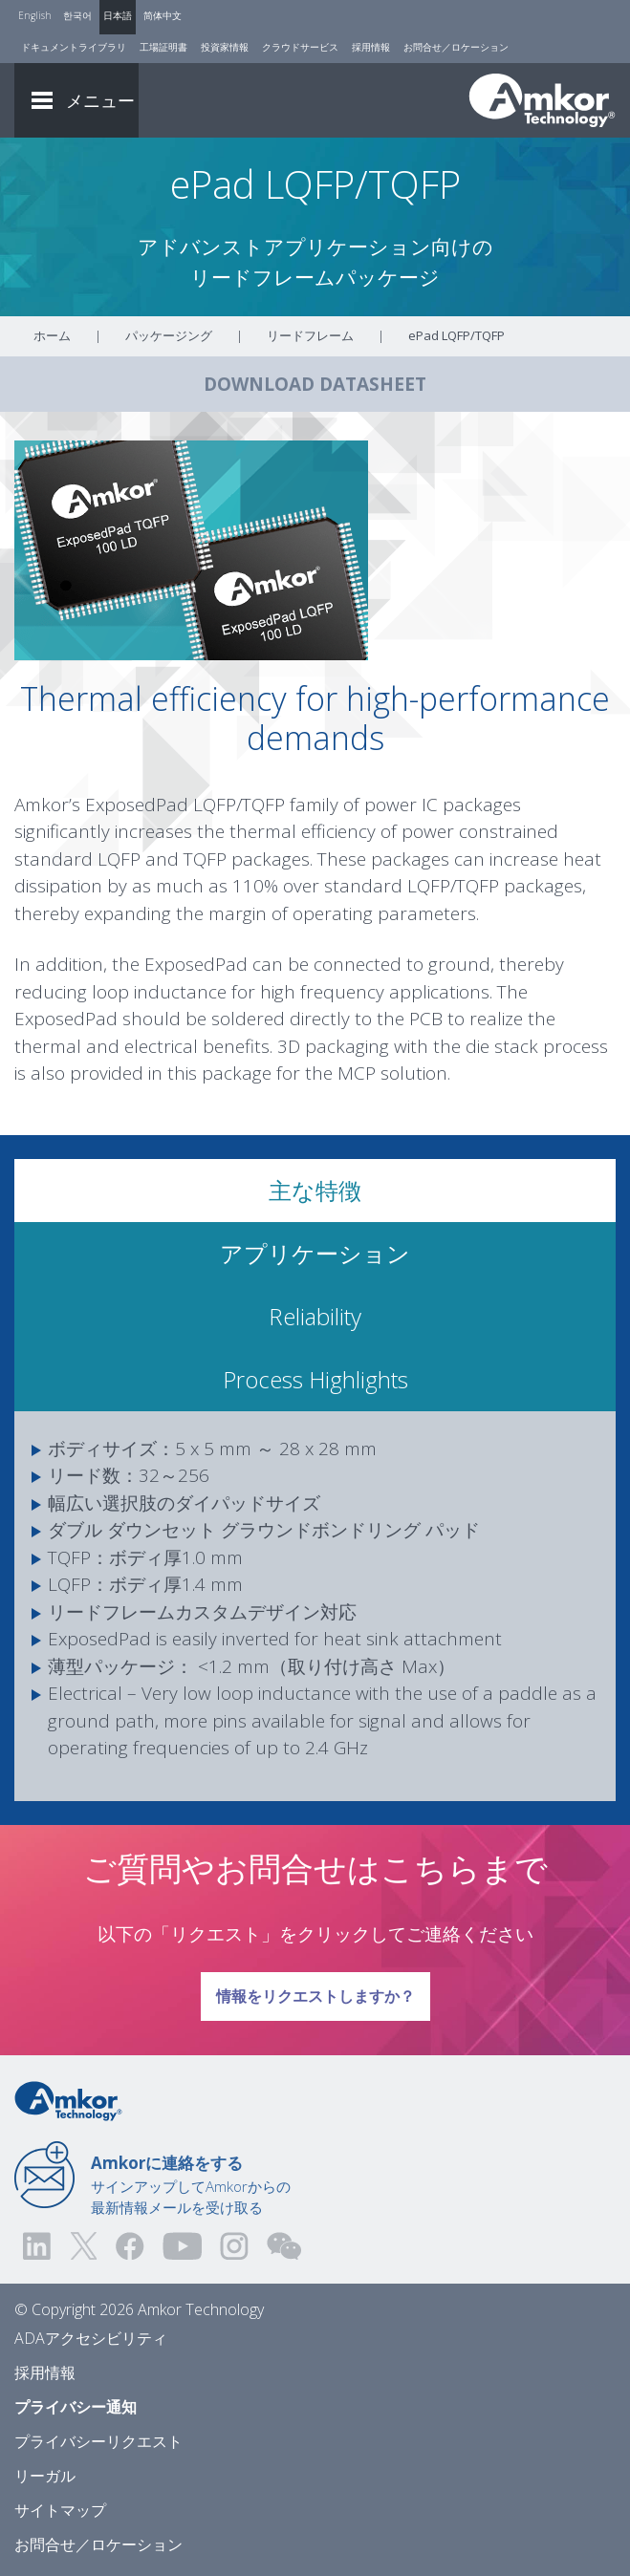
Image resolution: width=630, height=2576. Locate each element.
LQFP (119, 859)
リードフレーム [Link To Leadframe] (310, 335)
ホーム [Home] (52, 335)
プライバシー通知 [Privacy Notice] (75, 2406)
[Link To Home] (542, 100)
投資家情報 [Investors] (225, 47)
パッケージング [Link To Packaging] (168, 335)
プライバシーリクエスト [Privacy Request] (98, 2441)
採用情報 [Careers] (371, 47)
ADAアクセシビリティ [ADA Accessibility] (90, 2338)
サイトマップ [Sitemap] (60, 2510)
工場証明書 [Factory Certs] (163, 47)
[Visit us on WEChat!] (284, 2246)
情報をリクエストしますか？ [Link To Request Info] (315, 1989)
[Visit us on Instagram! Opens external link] (234, 2246)
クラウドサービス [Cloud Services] (300, 47)
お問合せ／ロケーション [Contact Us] (456, 47)
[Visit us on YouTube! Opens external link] (182, 2246)
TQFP (205, 859)
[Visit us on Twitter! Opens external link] (84, 2246)
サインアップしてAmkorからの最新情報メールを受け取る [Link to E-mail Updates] (191, 2184)
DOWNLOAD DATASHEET (315, 384)
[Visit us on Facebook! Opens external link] (129, 2246)
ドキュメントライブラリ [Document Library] (73, 47)
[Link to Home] (68, 2099)
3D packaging (333, 1046)
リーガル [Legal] (45, 2475)
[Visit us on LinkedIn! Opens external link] (38, 2246)
